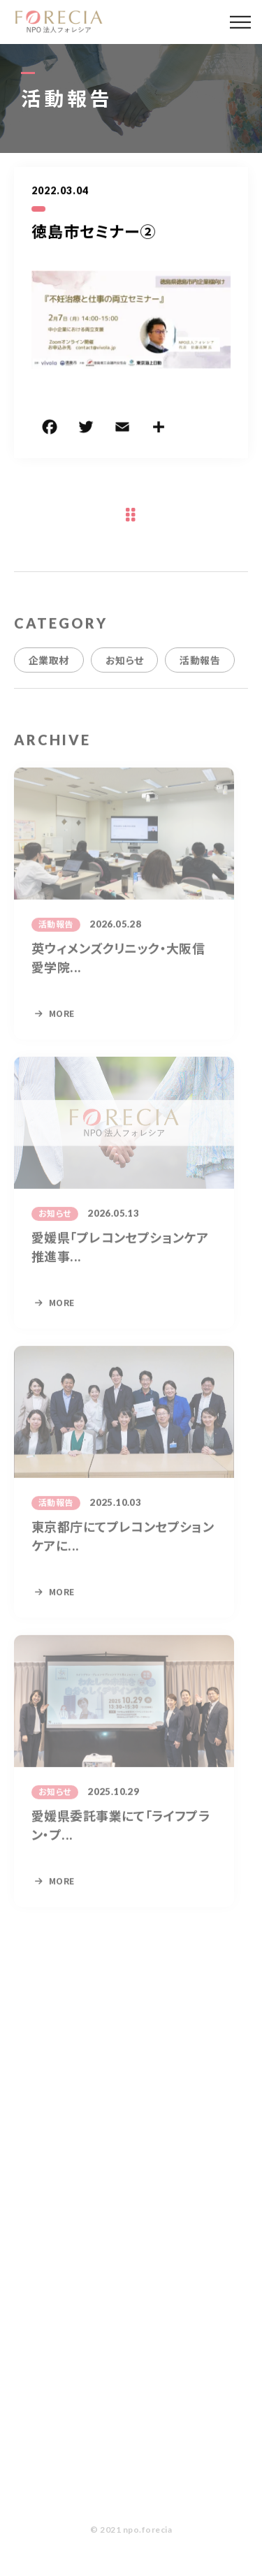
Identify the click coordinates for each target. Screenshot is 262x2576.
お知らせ (124, 671)
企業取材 (49, 671)
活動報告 (200, 671)
